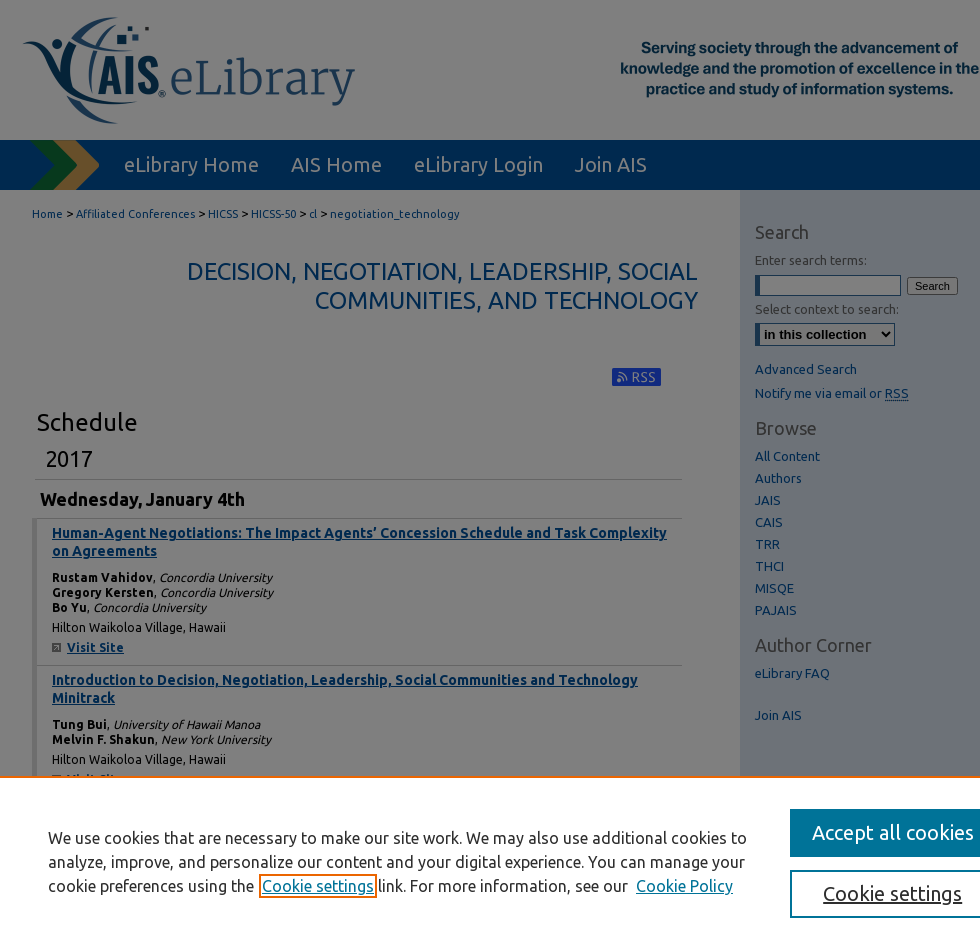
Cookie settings (318, 886)
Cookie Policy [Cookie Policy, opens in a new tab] (684, 886)
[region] (490, 861)
